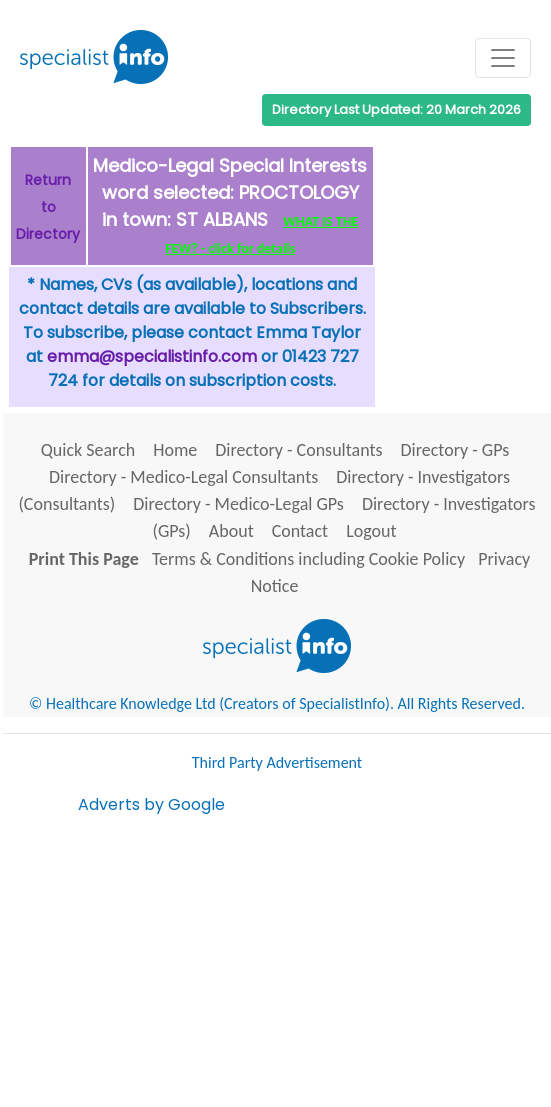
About (231, 531)
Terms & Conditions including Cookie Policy (308, 559)
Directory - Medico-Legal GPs (238, 504)
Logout (371, 531)
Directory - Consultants (298, 450)
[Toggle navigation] (503, 58)
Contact (300, 531)
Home (175, 450)
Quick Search (88, 450)
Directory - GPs (455, 450)
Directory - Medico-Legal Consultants (183, 477)
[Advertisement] (314, 957)
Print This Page (84, 559)
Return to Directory (48, 207)
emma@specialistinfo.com (152, 356)
